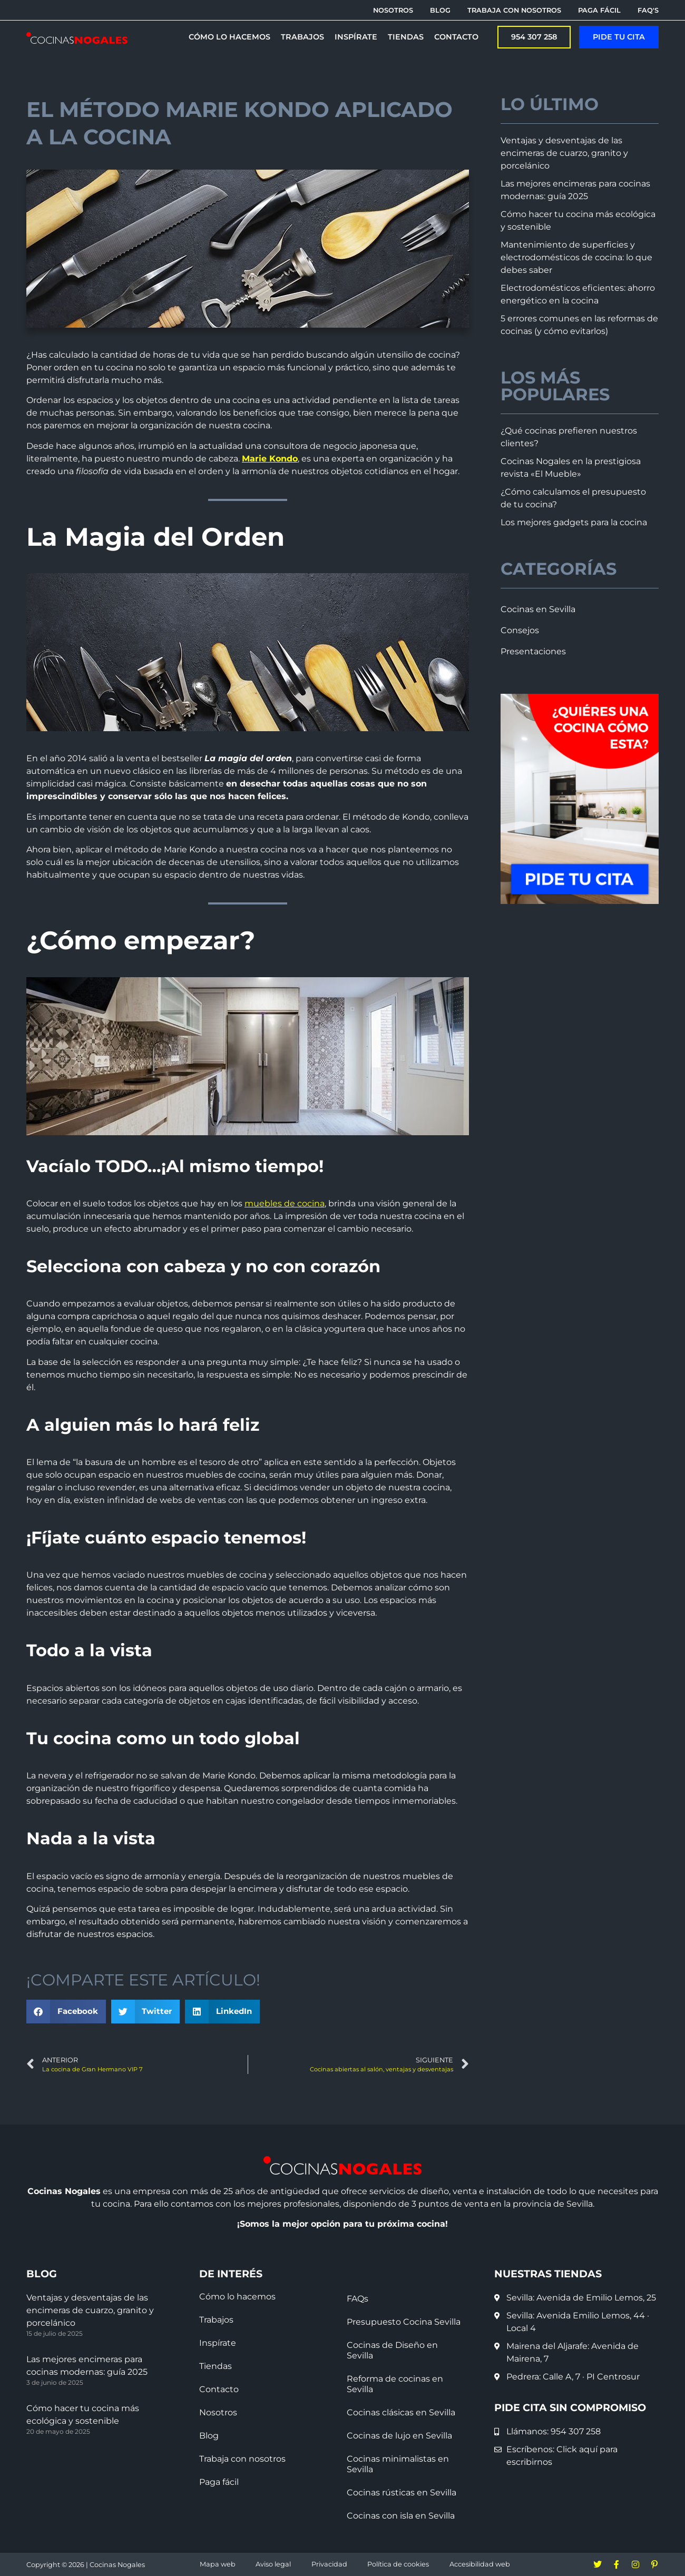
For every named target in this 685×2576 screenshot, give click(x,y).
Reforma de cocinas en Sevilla (395, 2384)
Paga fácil (219, 2482)
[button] (66, 2011)
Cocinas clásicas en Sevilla (401, 2412)
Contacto (219, 2389)
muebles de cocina (284, 1203)
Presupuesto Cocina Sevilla (404, 2322)
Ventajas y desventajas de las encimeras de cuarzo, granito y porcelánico (564, 153)
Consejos (520, 630)
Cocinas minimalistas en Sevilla (398, 2464)
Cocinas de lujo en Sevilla (399, 2436)
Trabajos (216, 2320)
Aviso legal (273, 2564)
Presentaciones (533, 651)
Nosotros (218, 2412)
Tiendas (215, 2366)
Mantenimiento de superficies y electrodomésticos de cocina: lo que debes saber (576, 257)
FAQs (357, 2299)
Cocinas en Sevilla (538, 609)
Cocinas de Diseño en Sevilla (392, 2350)
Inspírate (217, 2343)
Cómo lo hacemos (237, 2297)
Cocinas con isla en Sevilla (401, 2516)
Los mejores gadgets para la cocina (574, 522)
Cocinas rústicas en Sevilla (401, 2492)
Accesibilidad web (479, 2564)
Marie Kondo (270, 459)
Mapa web (218, 2564)
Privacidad (329, 2564)
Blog (209, 2436)
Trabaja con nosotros (242, 2459)
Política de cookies (398, 2564)
